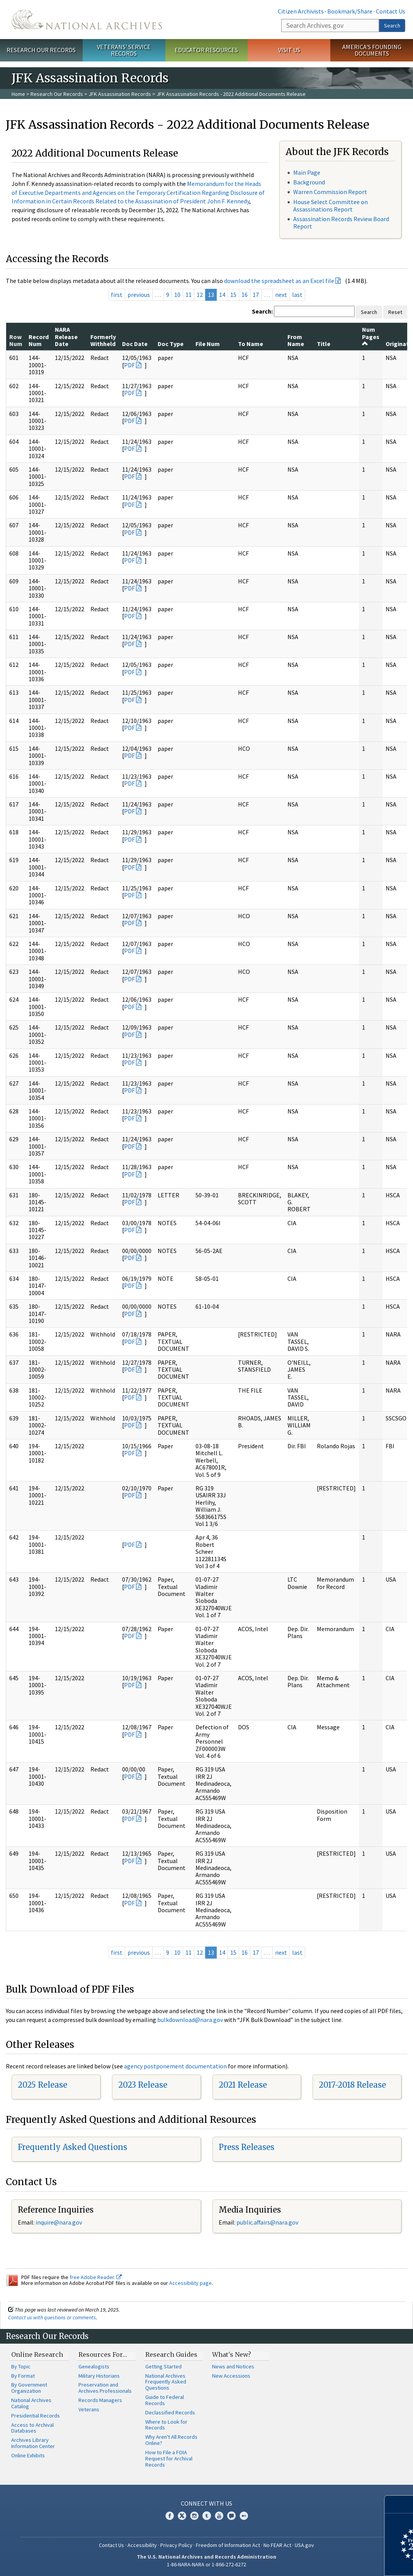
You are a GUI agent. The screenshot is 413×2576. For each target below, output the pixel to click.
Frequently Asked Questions (72, 2147)
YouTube (219, 2515)
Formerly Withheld (103, 340)
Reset (395, 312)
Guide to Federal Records (164, 2400)
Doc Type (171, 344)
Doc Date (135, 344)
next (281, 294)
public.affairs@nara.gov (267, 2222)
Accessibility (142, 2545)
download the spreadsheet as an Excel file (279, 281)
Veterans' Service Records (124, 50)
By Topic (21, 2366)
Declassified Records (170, 2412)
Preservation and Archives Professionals (105, 2387)
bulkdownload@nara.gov (190, 2020)
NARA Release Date (66, 337)
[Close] (404, 2504)
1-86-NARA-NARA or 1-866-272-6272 (206, 2564)
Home (18, 93)
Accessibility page (190, 2282)
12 (200, 294)
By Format (23, 2375)
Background (309, 182)
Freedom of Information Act (228, 2545)
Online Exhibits (28, 2455)
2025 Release (42, 2085)
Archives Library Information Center (33, 2443)
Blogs (231, 2515)
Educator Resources (206, 50)
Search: (262, 311)
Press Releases (246, 2147)
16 (244, 294)
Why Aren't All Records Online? (171, 2439)
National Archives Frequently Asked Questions (165, 2382)
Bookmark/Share (349, 11)
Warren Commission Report (330, 192)
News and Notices (233, 2366)
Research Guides (171, 2354)
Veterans (88, 2409)
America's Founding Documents (371, 50)
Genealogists (93, 2366)
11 (188, 294)
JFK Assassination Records (119, 93)
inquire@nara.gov (59, 2222)
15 (233, 294)
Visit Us (289, 50)
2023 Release (142, 2085)
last (297, 294)
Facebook (169, 2515)
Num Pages (370, 336)
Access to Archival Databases (32, 2427)
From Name (295, 340)
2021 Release (243, 2085)
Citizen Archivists (301, 11)
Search (392, 25)
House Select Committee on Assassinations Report (330, 205)
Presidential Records (35, 2415)
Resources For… (102, 2354)
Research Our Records (41, 50)
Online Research (37, 2354)
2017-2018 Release (352, 2085)
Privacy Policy (176, 2545)
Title (323, 344)
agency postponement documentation (175, 2066)
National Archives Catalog (31, 2403)
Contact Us (390, 11)
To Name (250, 344)
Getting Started (163, 2366)
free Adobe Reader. (96, 2277)
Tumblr (206, 2515)
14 (222, 294)
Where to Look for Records (166, 2424)
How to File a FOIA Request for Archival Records (168, 2458)
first (116, 294)
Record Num (39, 340)
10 (177, 294)
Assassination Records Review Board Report (341, 222)
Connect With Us (206, 2503)
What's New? (231, 2354)
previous (138, 294)
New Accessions (231, 2375)
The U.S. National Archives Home (87, 19)
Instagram (194, 2515)
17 (256, 294)
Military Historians (99, 2375)
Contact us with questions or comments (52, 2317)
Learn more (344, 2562)
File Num (207, 344)
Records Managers (100, 2400)
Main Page (306, 172)
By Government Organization (29, 2387)
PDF (129, 365)
